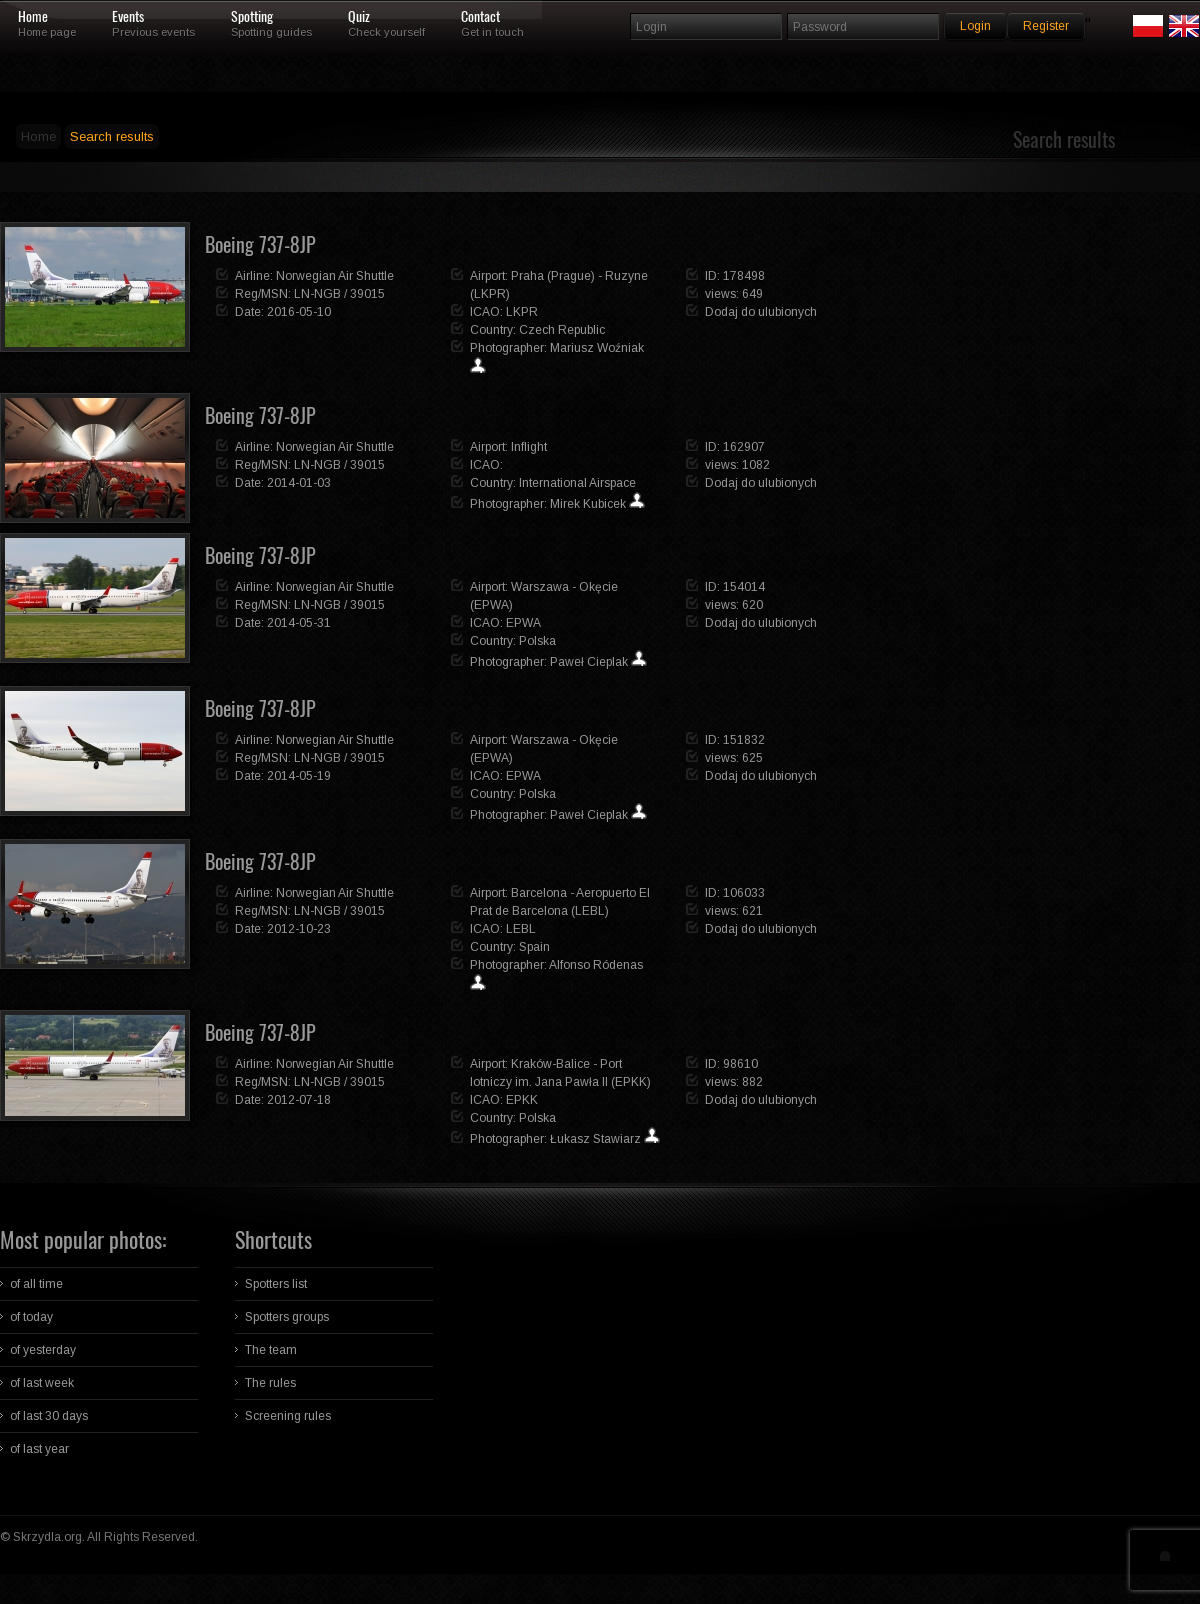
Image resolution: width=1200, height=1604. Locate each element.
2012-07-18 (299, 1100)
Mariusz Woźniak (597, 348)
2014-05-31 (299, 623)
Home (33, 17)
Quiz (359, 17)
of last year (39, 1449)
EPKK (522, 1100)
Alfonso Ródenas (596, 965)
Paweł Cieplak (589, 662)
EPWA (523, 623)
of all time (36, 1284)
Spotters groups (287, 1317)
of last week (42, 1383)
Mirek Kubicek (588, 504)
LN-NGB (317, 294)
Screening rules (288, 1416)
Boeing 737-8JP (260, 244)
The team (271, 1350)
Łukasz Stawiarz (595, 1139)
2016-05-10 (299, 312)
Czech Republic (562, 330)
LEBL (521, 929)
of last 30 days (49, 1416)
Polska (537, 641)
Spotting (252, 17)
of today (31, 1317)
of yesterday (43, 1350)
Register (1046, 26)
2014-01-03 (299, 483)
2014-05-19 (299, 776)
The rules (270, 1383)
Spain (534, 947)
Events (128, 17)
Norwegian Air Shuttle (335, 276)
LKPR (522, 312)
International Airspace (577, 483)
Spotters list (276, 1284)
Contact (480, 17)
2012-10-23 (299, 929)
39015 (367, 294)
